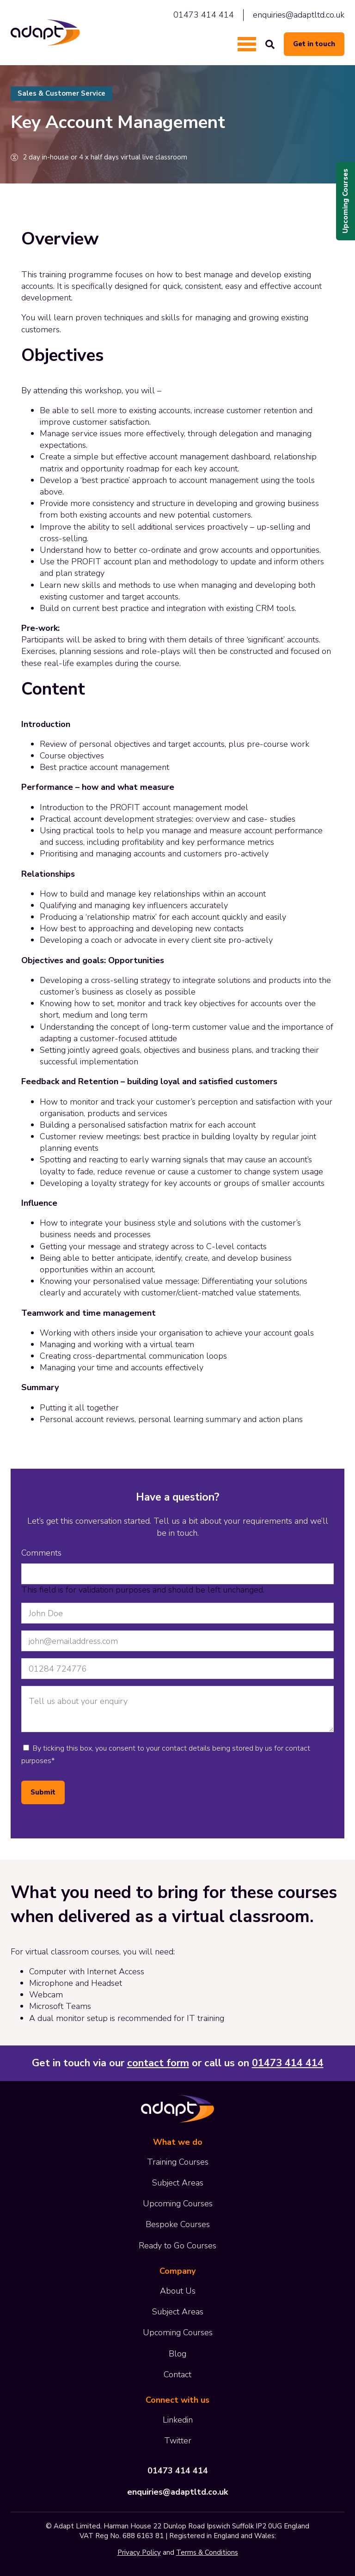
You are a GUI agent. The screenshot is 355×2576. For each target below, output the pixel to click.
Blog (177, 2353)
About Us (178, 2290)
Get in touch (314, 44)
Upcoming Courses (345, 201)
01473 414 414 (203, 14)
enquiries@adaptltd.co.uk (298, 14)
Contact (177, 2374)
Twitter (177, 2440)
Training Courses (177, 2161)
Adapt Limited (45, 33)
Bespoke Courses (178, 2224)
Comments (41, 1552)
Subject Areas (177, 2182)
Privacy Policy (139, 2552)
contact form (158, 2063)
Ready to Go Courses (177, 2245)
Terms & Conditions (207, 2552)
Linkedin (178, 2419)
